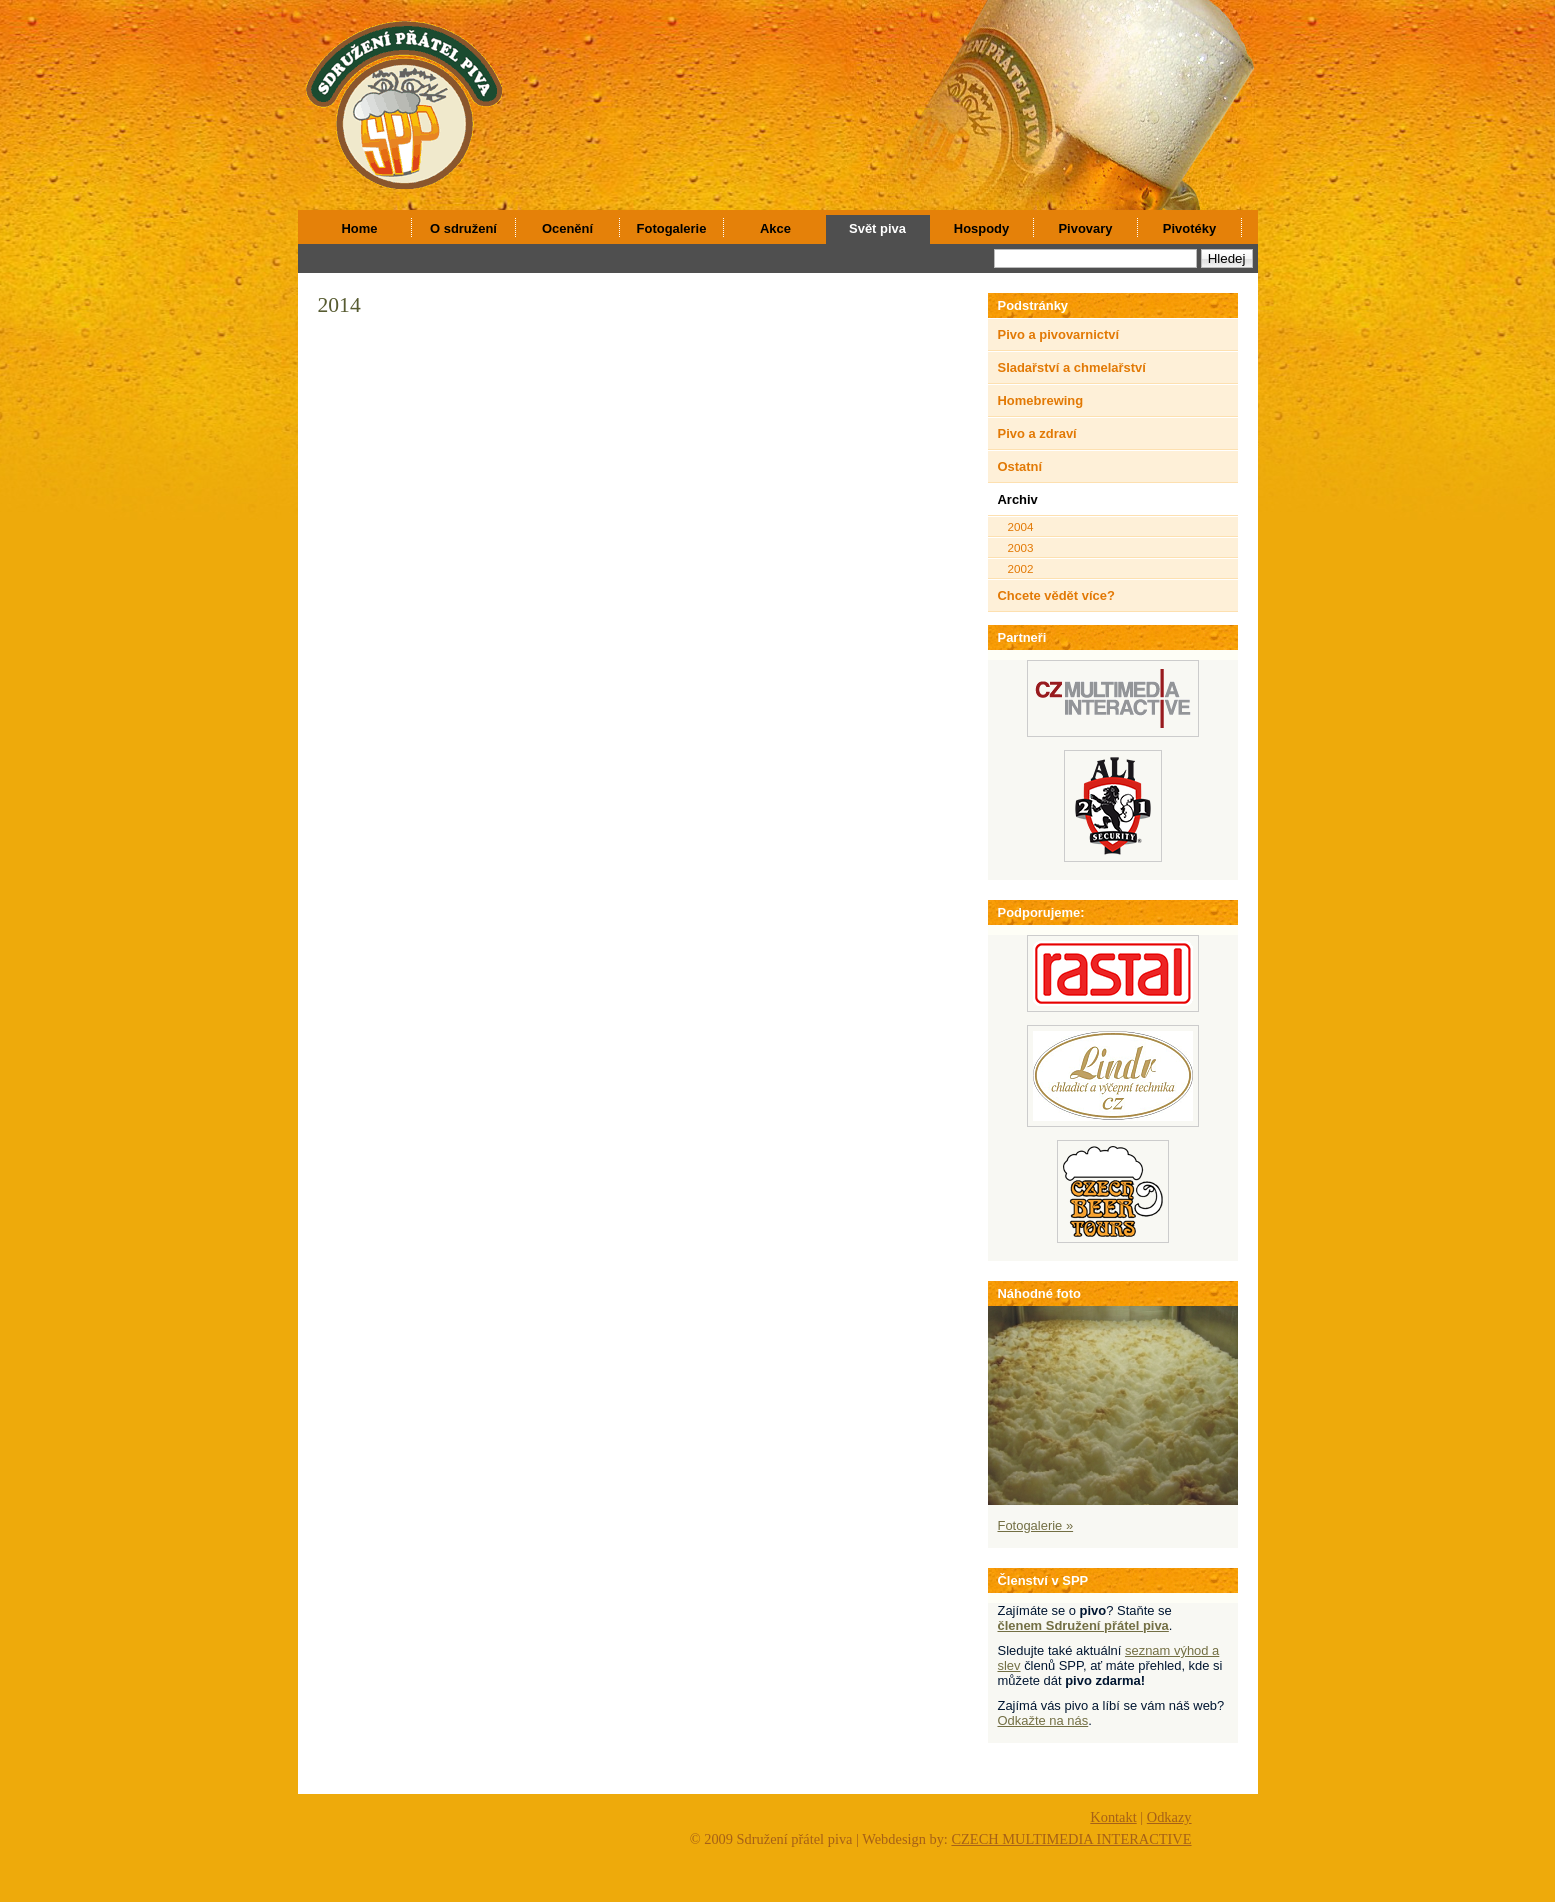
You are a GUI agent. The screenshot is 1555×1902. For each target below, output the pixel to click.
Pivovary (1085, 228)
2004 (1021, 526)
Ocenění (567, 228)
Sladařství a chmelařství (1072, 367)
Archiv (1018, 499)
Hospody (981, 228)
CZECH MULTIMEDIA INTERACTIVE (1071, 1839)
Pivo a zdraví (1037, 433)
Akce (775, 228)
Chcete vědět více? (1056, 595)
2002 (1021, 568)
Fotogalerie (672, 228)
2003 (1021, 547)
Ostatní (1020, 466)
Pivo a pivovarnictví (1059, 334)
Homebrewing (1041, 400)
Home (360, 228)
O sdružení (463, 228)
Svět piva (877, 228)
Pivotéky (1189, 228)
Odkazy (1169, 1817)
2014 (339, 305)
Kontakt (1113, 1817)
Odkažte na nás (1043, 1720)
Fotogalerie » (1036, 1525)
